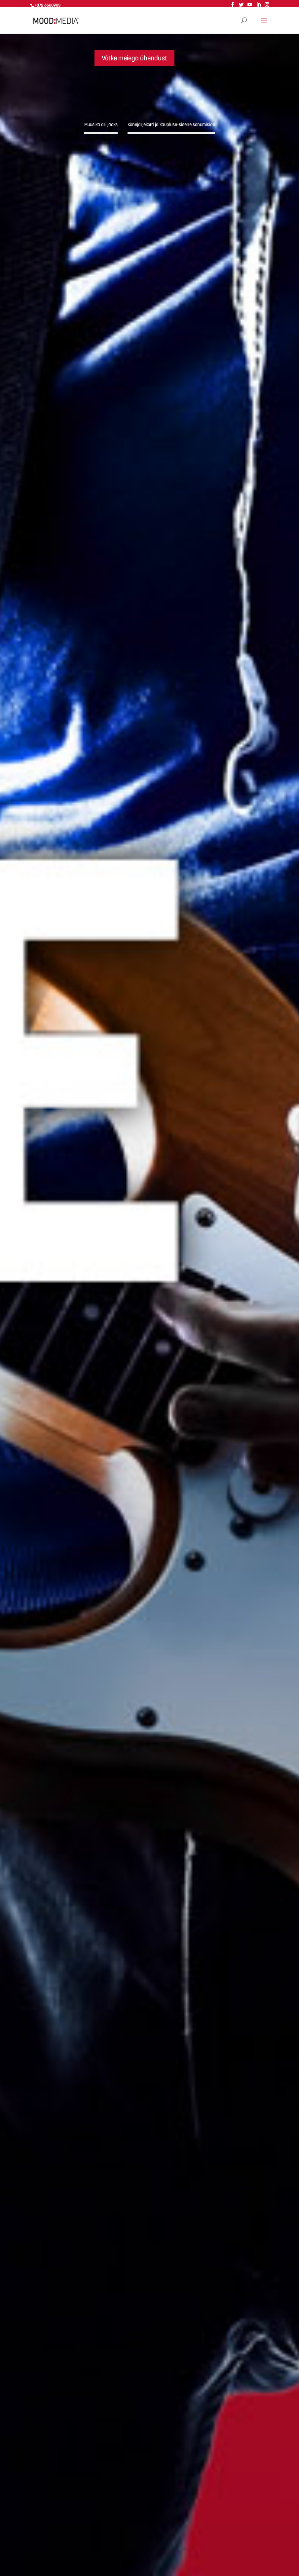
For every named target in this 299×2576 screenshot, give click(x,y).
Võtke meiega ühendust (134, 58)
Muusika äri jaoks (101, 124)
